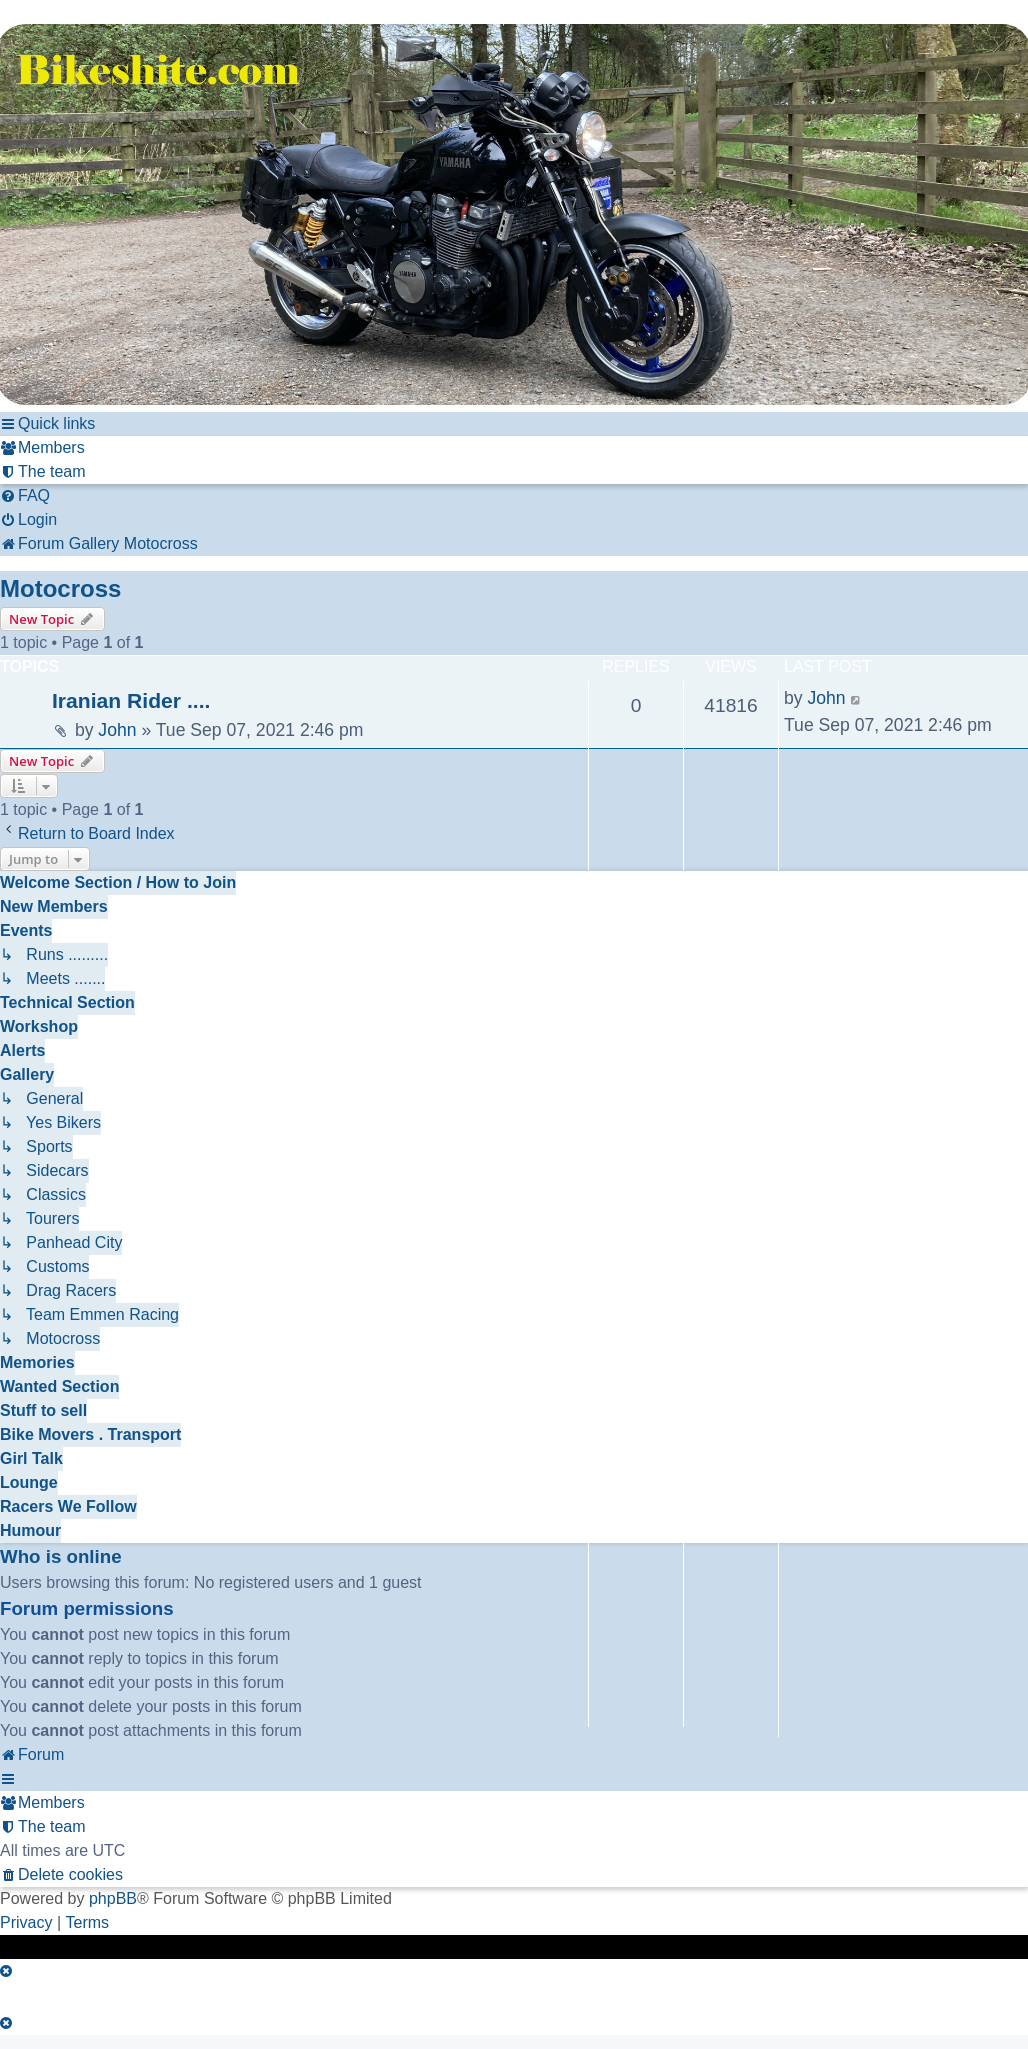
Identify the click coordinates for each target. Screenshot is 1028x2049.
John (117, 730)
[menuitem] (42, 448)
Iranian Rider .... (131, 700)
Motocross (60, 588)
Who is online (61, 1556)
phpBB (113, 1898)
